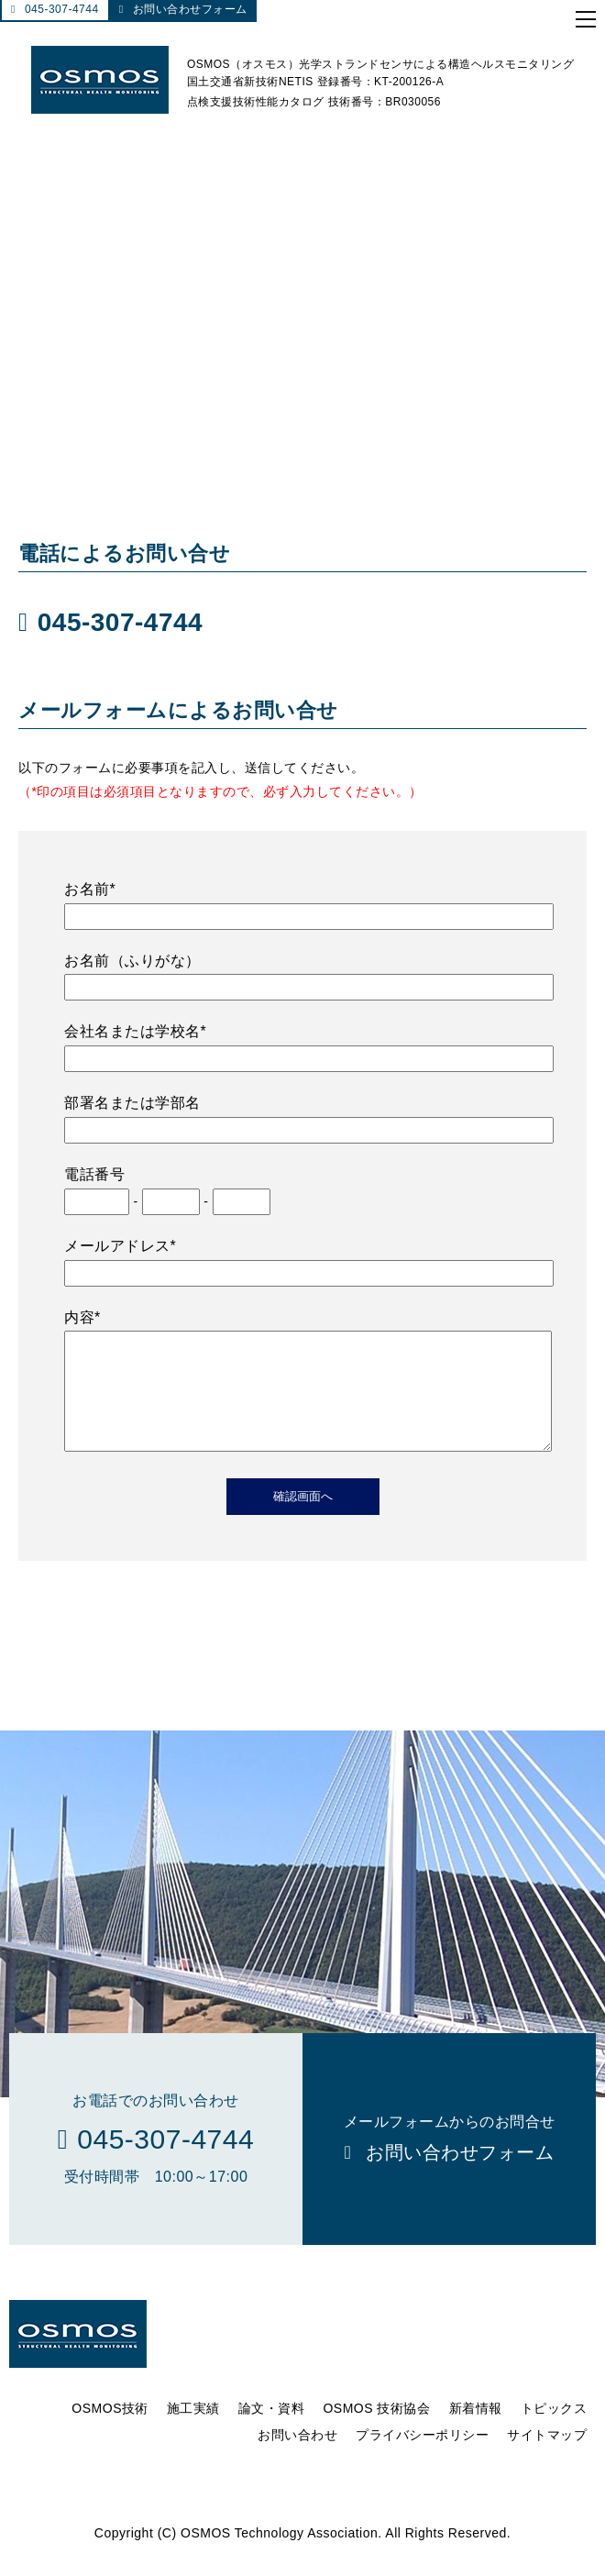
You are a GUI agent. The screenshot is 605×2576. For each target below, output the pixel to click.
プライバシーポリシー (422, 2456)
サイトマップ (547, 2456)
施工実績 (193, 2430)
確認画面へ (303, 1518)
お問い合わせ (297, 2456)
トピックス (554, 2430)
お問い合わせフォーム (190, 9)
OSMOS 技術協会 (376, 2430)
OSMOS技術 (110, 2430)
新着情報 (475, 2430)
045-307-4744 (62, 9)
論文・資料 (271, 2430)
